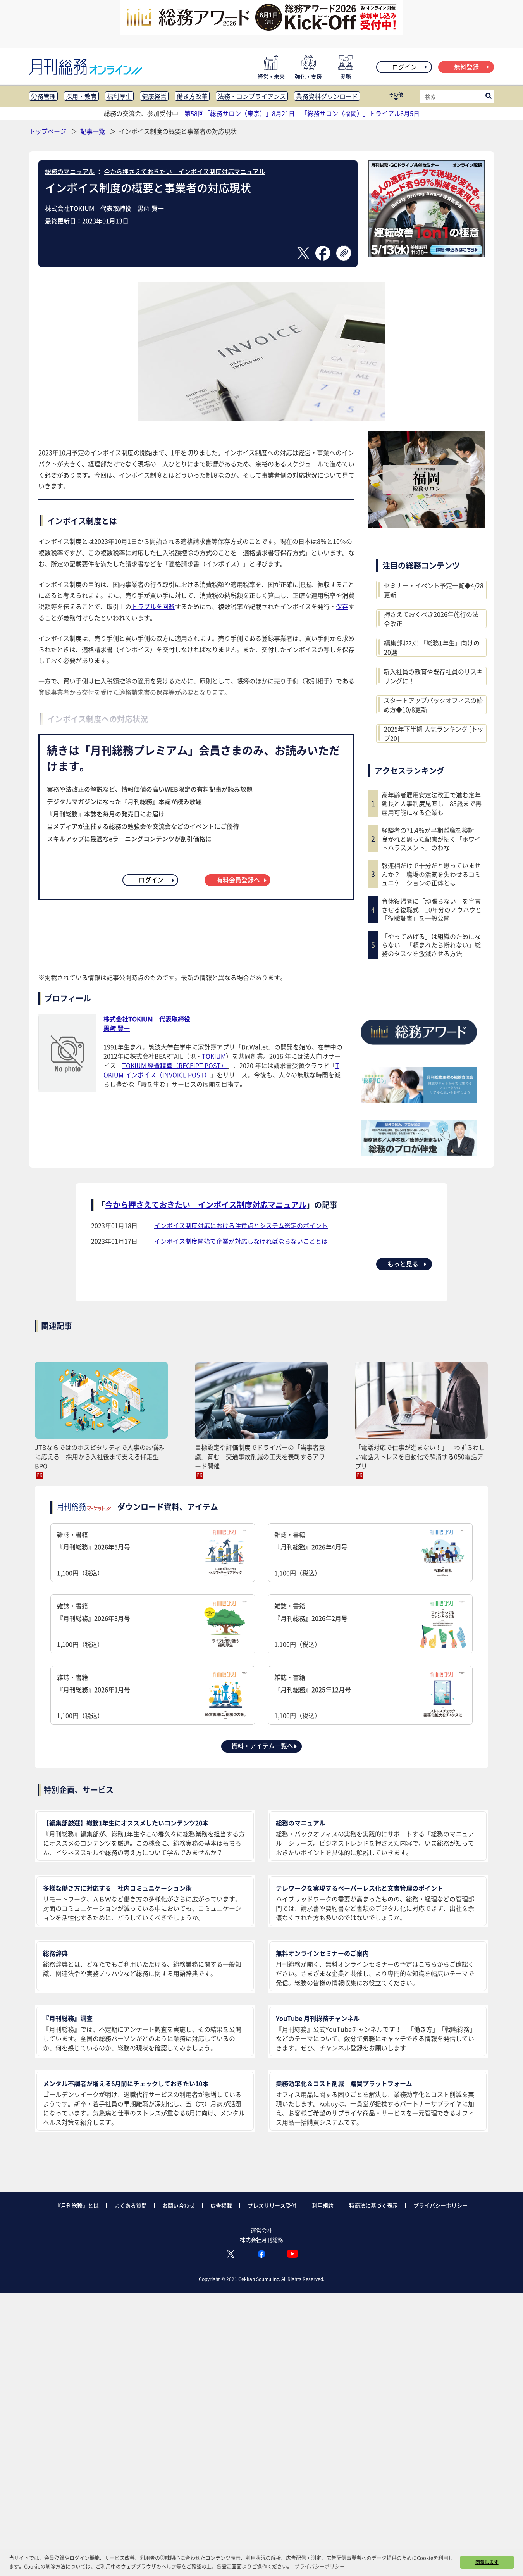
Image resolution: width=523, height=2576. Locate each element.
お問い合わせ (178, 2205)
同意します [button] (487, 2562)
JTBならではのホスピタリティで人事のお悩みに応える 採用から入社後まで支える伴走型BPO (99, 1456)
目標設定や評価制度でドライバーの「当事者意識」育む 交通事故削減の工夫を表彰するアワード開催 (260, 1456)
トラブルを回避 (153, 606)
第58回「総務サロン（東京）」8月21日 (239, 113)
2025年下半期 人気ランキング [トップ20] (433, 733)
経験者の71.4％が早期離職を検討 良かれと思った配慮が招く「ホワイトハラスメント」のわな (431, 838)
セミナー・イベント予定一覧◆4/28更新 (433, 590)
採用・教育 (81, 96)
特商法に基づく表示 (373, 2205)
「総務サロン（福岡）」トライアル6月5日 (360, 113)
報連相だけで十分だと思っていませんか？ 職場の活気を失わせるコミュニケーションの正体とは (431, 874)
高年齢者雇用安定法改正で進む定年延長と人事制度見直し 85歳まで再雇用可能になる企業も (432, 803)
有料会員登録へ (242, 879)
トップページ (47, 131)
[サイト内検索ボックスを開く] (488, 96)
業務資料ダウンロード (327, 96)
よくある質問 (130, 2205)
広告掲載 (221, 2205)
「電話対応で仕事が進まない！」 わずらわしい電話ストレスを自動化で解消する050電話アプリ (420, 1456)
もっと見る (407, 1263)
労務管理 (43, 96)
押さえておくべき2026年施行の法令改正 (431, 618)
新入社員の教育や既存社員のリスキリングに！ (433, 676)
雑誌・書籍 (153, 1553)
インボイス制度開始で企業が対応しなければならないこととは (241, 1241)
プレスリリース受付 (272, 2205)
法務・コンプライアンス (252, 96)
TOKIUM (214, 1056)
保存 (342, 606)
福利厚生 (119, 96)
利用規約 (323, 2205)
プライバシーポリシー (440, 2205)
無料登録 (472, 66)
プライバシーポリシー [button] (319, 2566)
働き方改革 (192, 96)
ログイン (410, 66)
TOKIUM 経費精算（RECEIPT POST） (174, 1065)
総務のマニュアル (70, 171)
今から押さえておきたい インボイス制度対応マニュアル (184, 171)
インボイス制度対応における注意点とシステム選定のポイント (241, 1225)
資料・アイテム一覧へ (264, 1745)
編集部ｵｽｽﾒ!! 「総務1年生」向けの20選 (432, 647)
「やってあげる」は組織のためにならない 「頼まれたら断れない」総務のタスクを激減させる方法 (431, 945)
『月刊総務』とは (77, 2205)
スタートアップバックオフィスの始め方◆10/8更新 (433, 705)
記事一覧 (93, 131)
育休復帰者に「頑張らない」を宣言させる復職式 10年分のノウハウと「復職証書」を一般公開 (432, 909)
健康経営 (154, 96)
